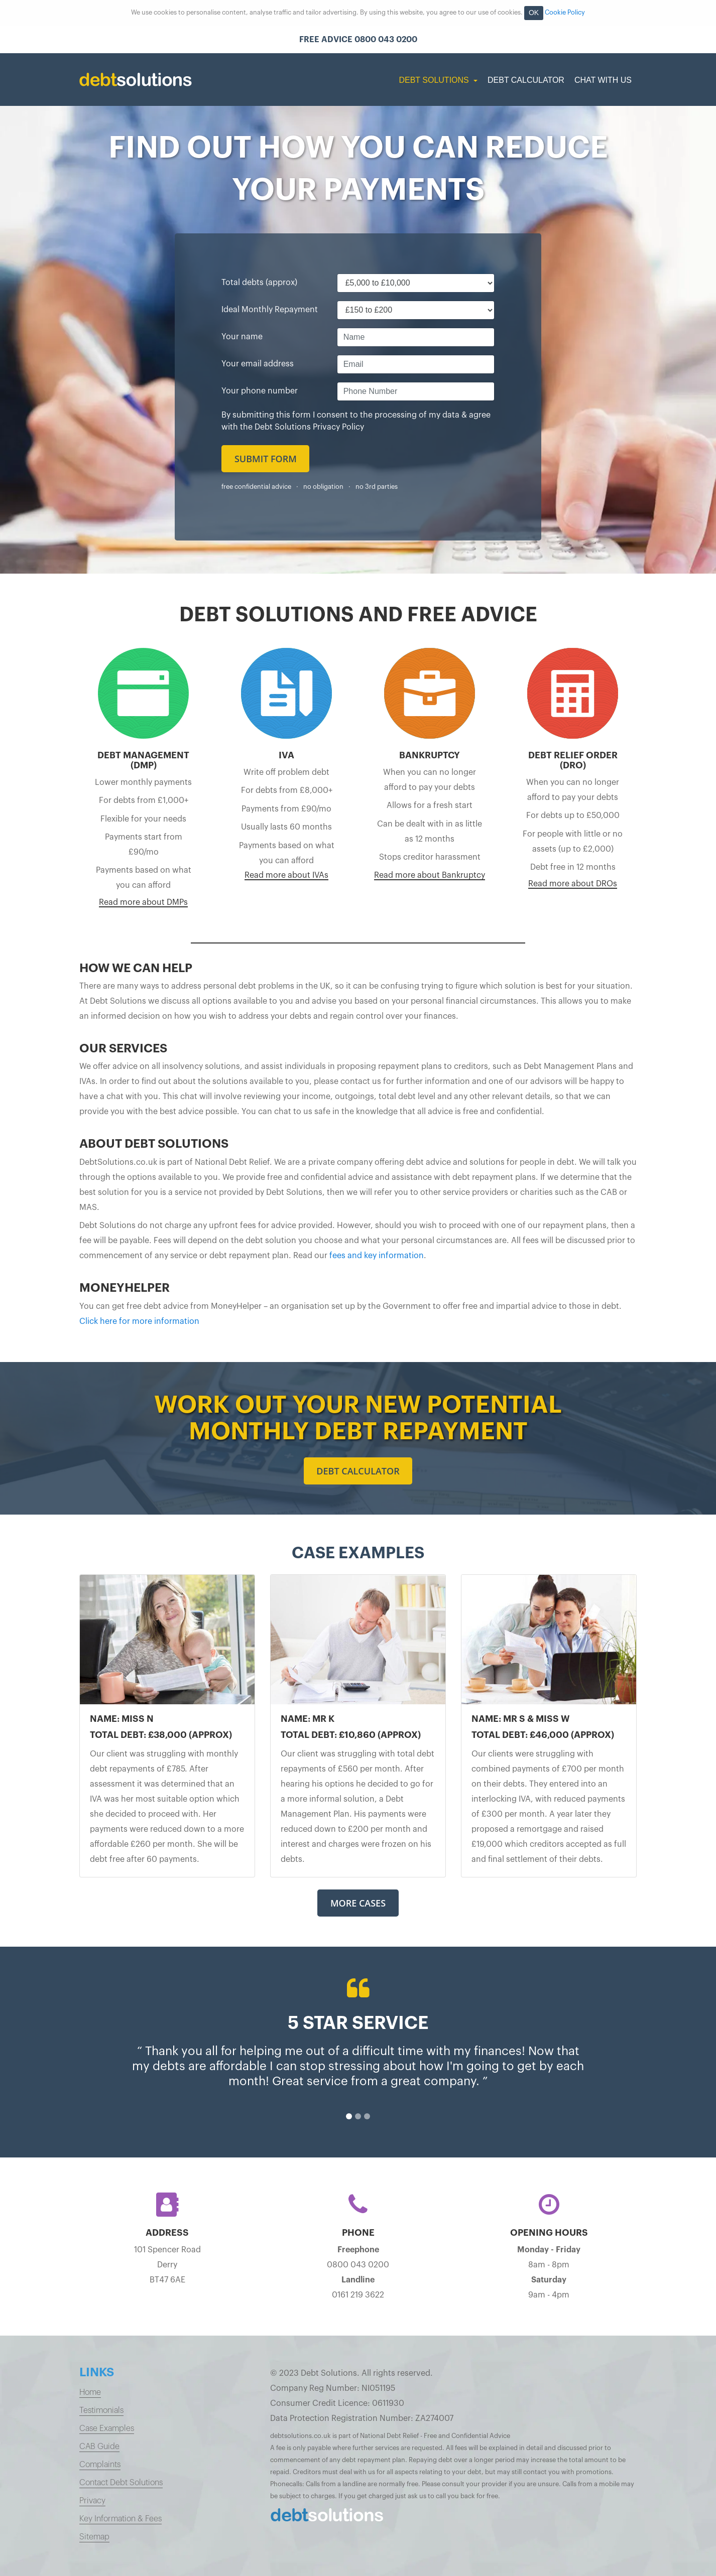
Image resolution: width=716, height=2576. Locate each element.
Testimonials (101, 2410)
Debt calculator (357, 1471)
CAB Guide (99, 2447)
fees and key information (376, 1256)
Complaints (100, 2465)
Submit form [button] (265, 459)
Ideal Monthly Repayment (269, 310)
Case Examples (106, 2428)
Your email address (257, 364)
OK (534, 13)
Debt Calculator (526, 80)
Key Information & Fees (120, 2519)
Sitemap (94, 2537)
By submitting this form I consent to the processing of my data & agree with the (356, 421)
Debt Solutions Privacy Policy (309, 427)
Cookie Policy (565, 13)
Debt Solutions (435, 80)
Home (90, 2392)
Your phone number (259, 391)
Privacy (92, 2501)
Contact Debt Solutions (121, 2483)
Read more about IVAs (286, 875)
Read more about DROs (572, 884)
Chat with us (603, 80)
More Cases (358, 1903)
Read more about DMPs (143, 902)
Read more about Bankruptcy (429, 875)
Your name (242, 337)
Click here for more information (139, 1321)
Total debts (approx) (259, 283)
